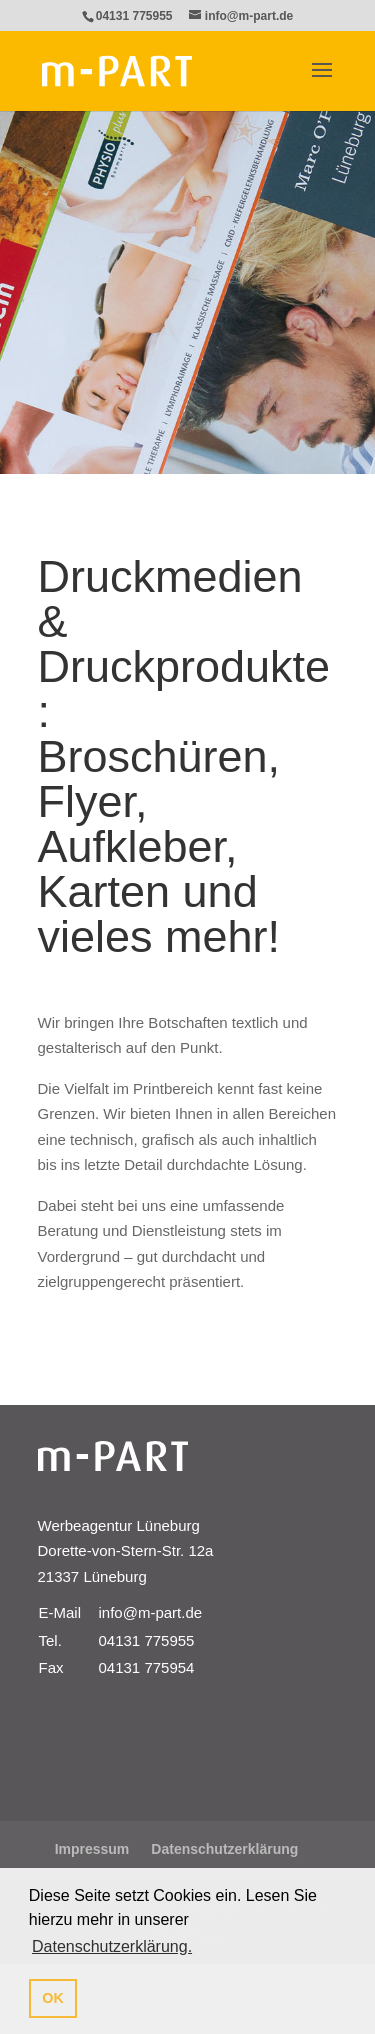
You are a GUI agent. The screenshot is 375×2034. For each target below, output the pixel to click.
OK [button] (53, 1998)
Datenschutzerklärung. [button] (112, 1946)
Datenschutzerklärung (224, 1849)
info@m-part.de (151, 1612)
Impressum (92, 1849)
